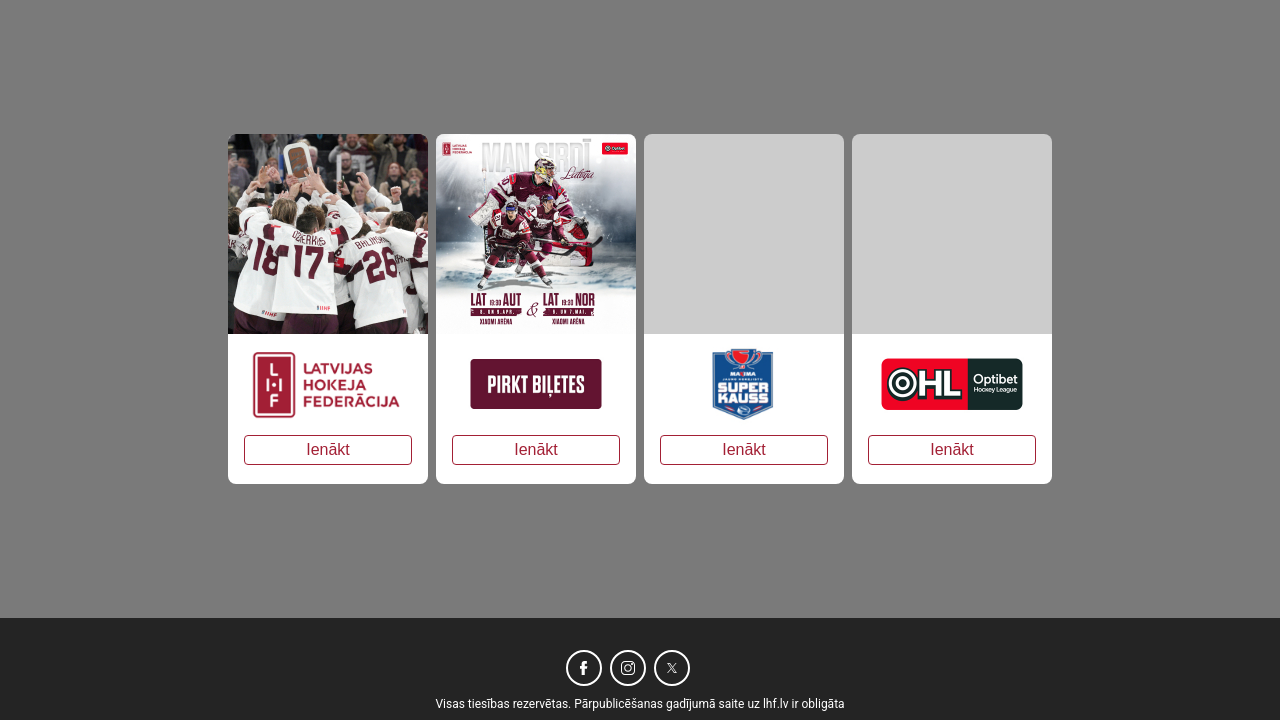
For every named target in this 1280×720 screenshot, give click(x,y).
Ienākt (328, 449)
